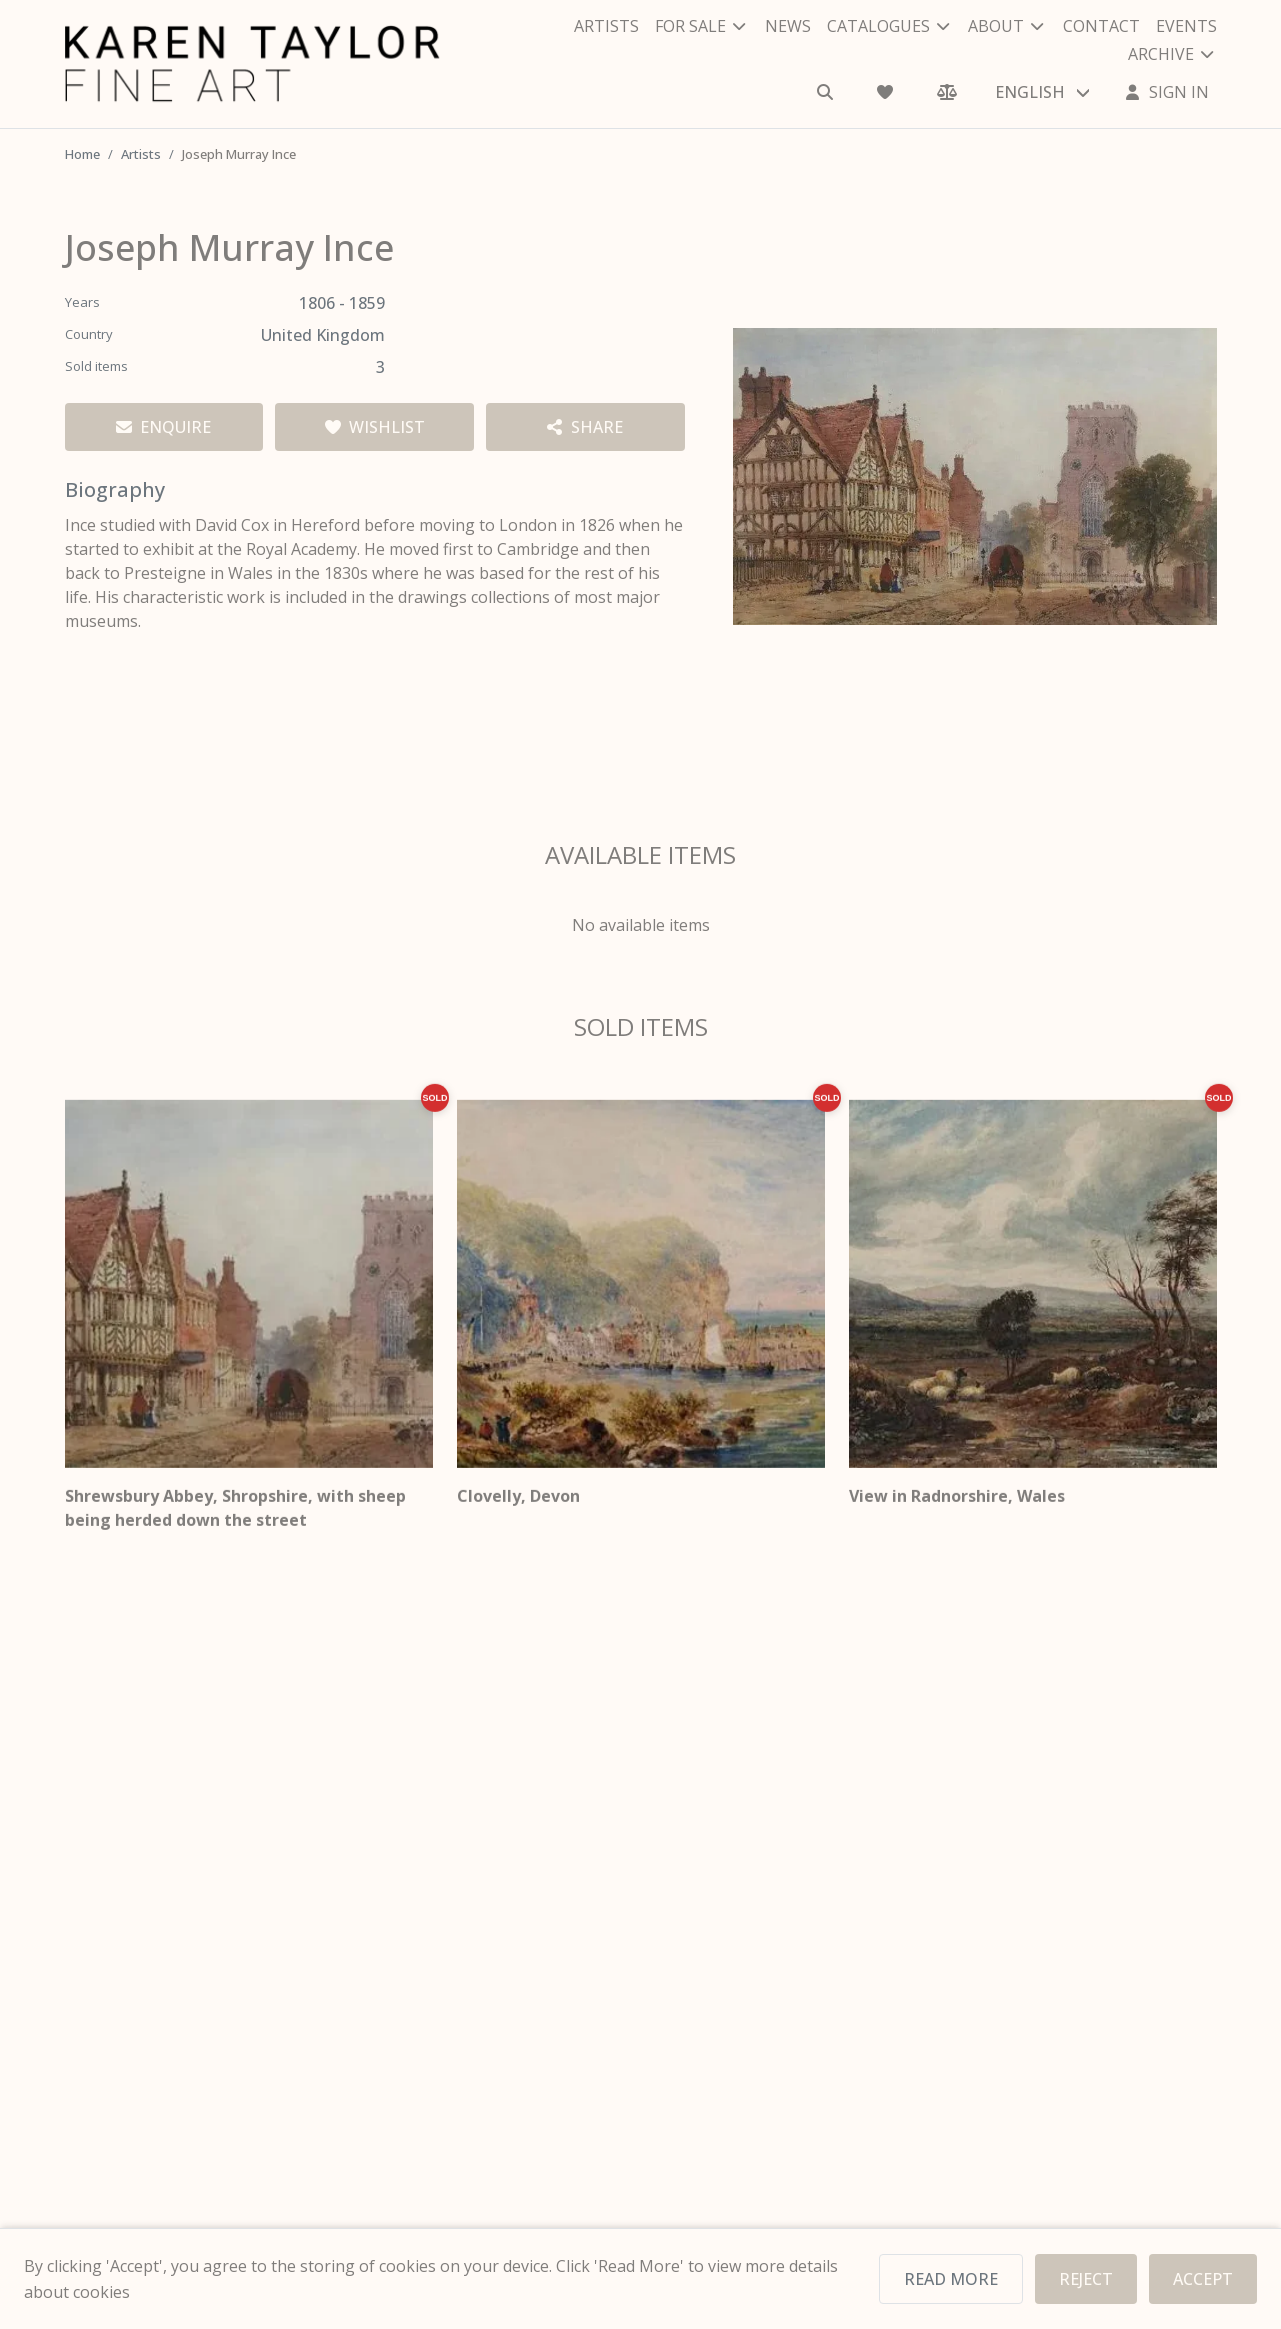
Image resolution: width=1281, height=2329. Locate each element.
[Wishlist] (887, 78)
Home (83, 154)
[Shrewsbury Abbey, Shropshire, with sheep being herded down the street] (249, 1297)
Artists (143, 154)
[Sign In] (1167, 78)
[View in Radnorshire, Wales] (1033, 1297)
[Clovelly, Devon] (641, 1297)
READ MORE (956, 2279)
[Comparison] (947, 78)
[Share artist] (585, 427)
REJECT (1088, 2279)
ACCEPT (1204, 2279)
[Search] (827, 78)
